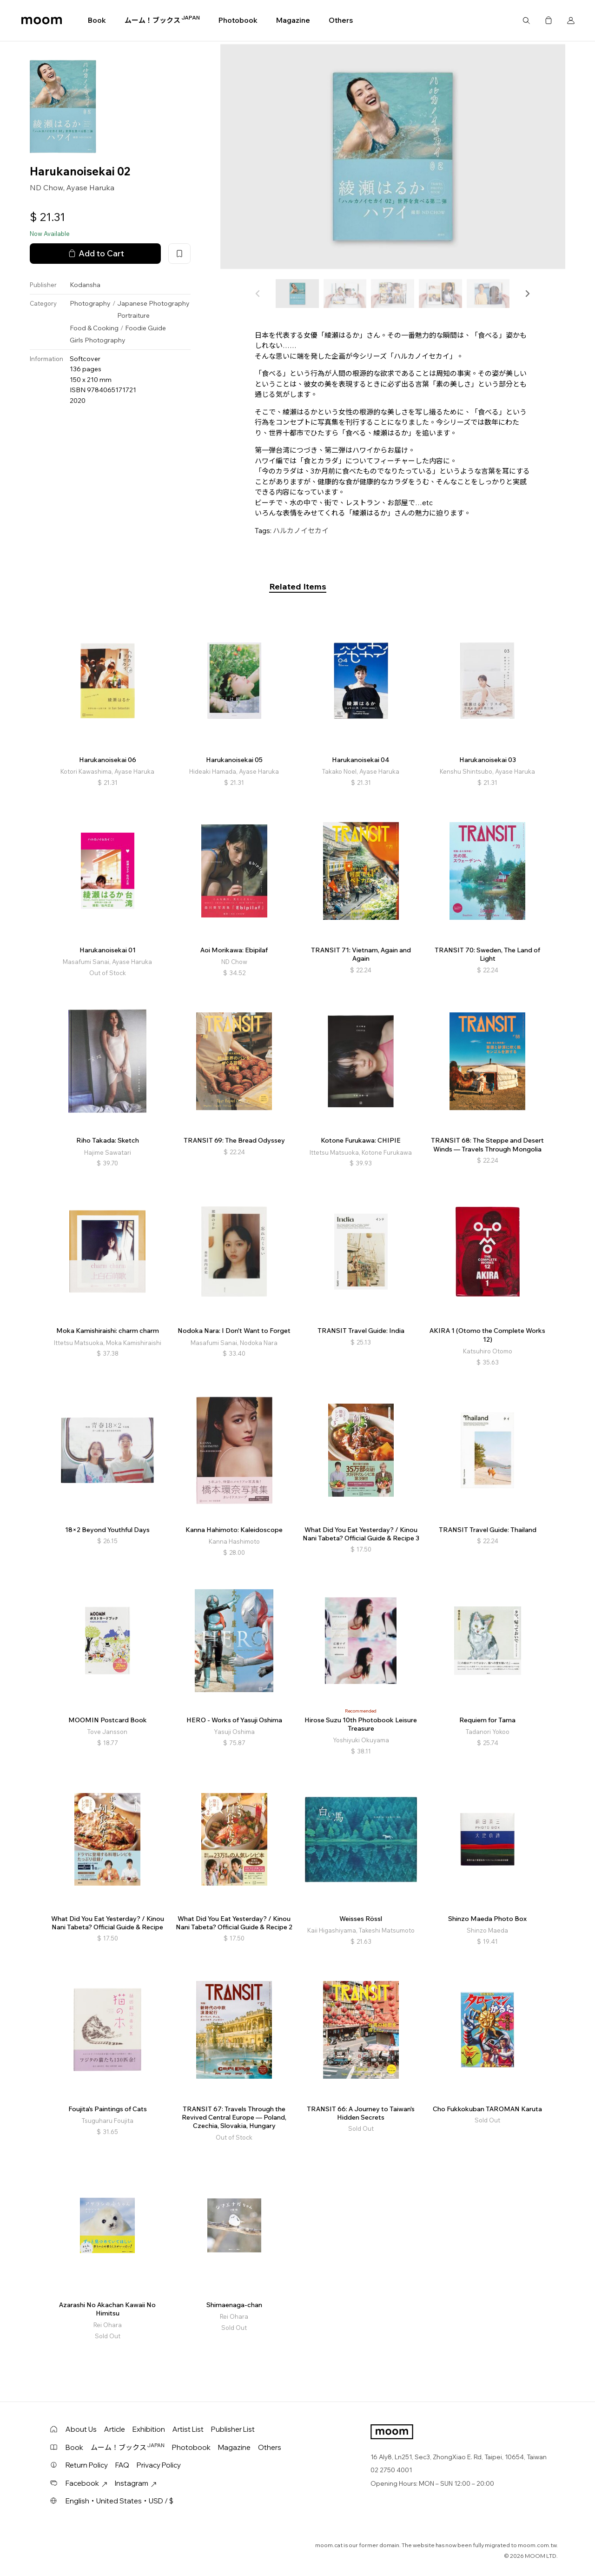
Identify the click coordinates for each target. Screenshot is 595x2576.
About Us (81, 2429)
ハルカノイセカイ (301, 530)
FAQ (122, 2465)
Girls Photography (98, 340)
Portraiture (133, 315)
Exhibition (148, 2429)
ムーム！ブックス (162, 20)
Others (341, 20)
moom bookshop (41, 20)
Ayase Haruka (90, 187)
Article (114, 2429)
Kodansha (85, 285)
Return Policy (87, 2465)
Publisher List (233, 2429)
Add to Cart (95, 253)
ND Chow (46, 187)
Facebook (86, 2483)
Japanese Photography (153, 303)
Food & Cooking (94, 328)
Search (526, 20)
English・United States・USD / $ (119, 2500)
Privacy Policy (159, 2465)
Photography (90, 303)
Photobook (238, 20)
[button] (527, 293)
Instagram (136, 2483)
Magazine (293, 20)
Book (97, 20)
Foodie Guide (145, 328)
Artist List (188, 2429)
